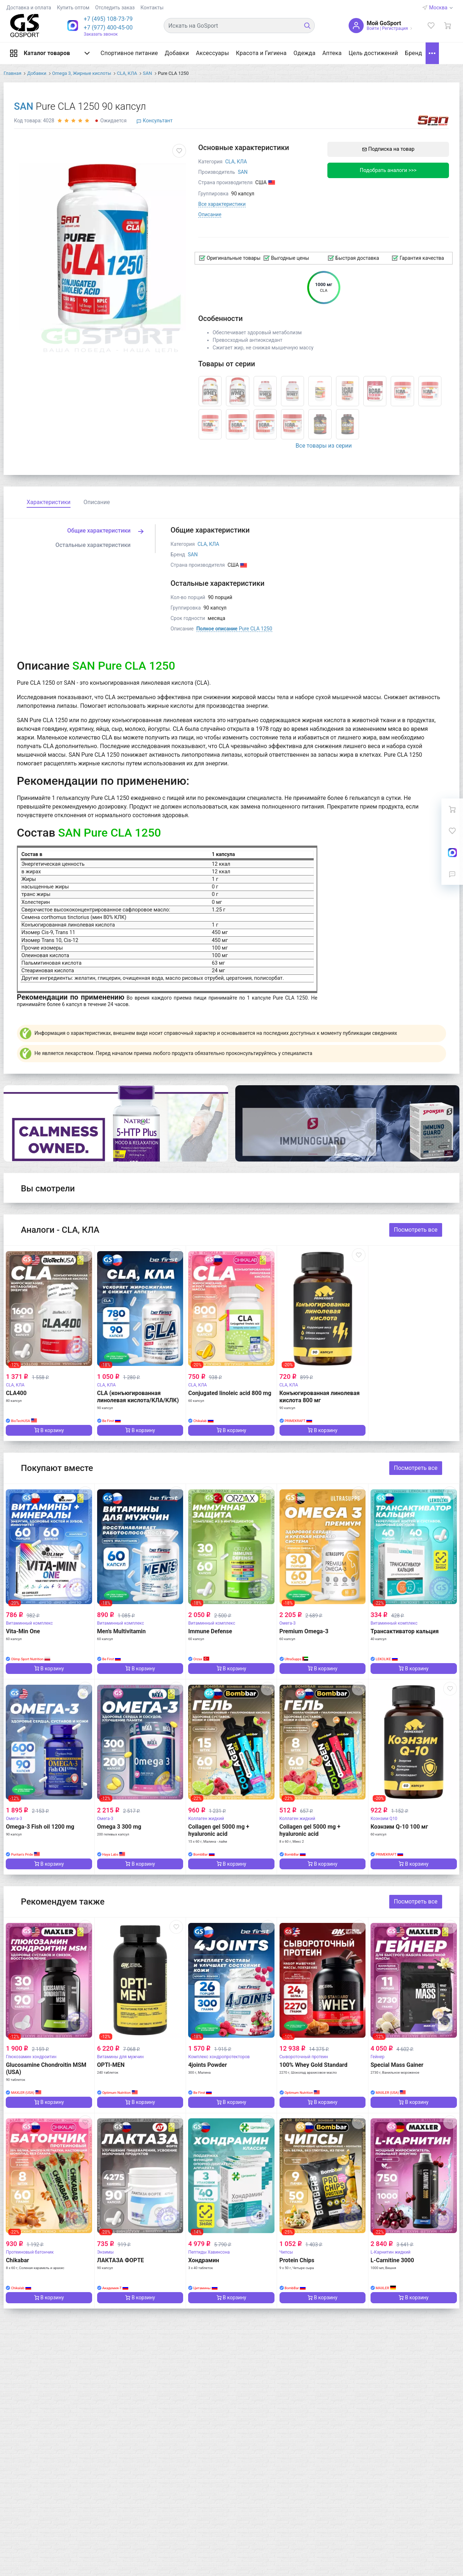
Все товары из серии (324, 445)
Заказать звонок (101, 34)
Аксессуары (212, 53)
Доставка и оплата (28, 7)
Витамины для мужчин (120, 2056)
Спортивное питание (129, 53)
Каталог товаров (50, 53)
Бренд (413, 53)
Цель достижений (373, 53)
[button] (108, 19)
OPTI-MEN (111, 2064)
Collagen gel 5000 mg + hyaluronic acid (218, 1830)
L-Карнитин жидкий (390, 2252)
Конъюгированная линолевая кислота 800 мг (320, 1397)
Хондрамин (203, 2260)
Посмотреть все (415, 1229)
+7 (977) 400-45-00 (108, 27)
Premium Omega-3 (304, 1631)
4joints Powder (207, 2064)
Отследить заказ (115, 7)
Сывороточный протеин (304, 2056)
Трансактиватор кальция (405, 1631)
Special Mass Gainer (397, 2064)
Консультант (154, 120)
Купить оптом (73, 7)
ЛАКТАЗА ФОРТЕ (120, 2260)
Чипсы (286, 2252)
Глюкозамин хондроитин (31, 2056)
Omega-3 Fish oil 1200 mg (40, 1826)
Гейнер (378, 2056)
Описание (209, 214)
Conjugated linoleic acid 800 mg (229, 1393)
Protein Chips (297, 2260)
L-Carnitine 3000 (392, 2260)
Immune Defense (210, 1631)
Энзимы (105, 2252)
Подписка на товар (388, 149)
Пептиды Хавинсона (209, 2252)
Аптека (332, 53)
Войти (373, 28)
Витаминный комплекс (29, 1623)
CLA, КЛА (236, 161)
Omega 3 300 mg (119, 1826)
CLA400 (16, 1393)
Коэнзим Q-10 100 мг (399, 1826)
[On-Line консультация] (452, 852)
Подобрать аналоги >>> (388, 170)
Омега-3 (288, 1623)
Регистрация (395, 28)
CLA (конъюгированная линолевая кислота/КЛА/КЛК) (138, 1397)
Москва (441, 7)
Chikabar (17, 2260)
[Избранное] (431, 26)
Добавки (177, 53)
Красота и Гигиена (261, 53)
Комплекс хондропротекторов (219, 2056)
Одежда (304, 53)
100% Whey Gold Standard (314, 2064)
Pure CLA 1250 (234, 628)
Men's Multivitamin (121, 1631)
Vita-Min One (23, 1631)
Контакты (151, 7)
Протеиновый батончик (30, 2252)
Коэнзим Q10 (384, 1818)
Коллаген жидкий (206, 1818)
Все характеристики (222, 204)
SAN (23, 106)
